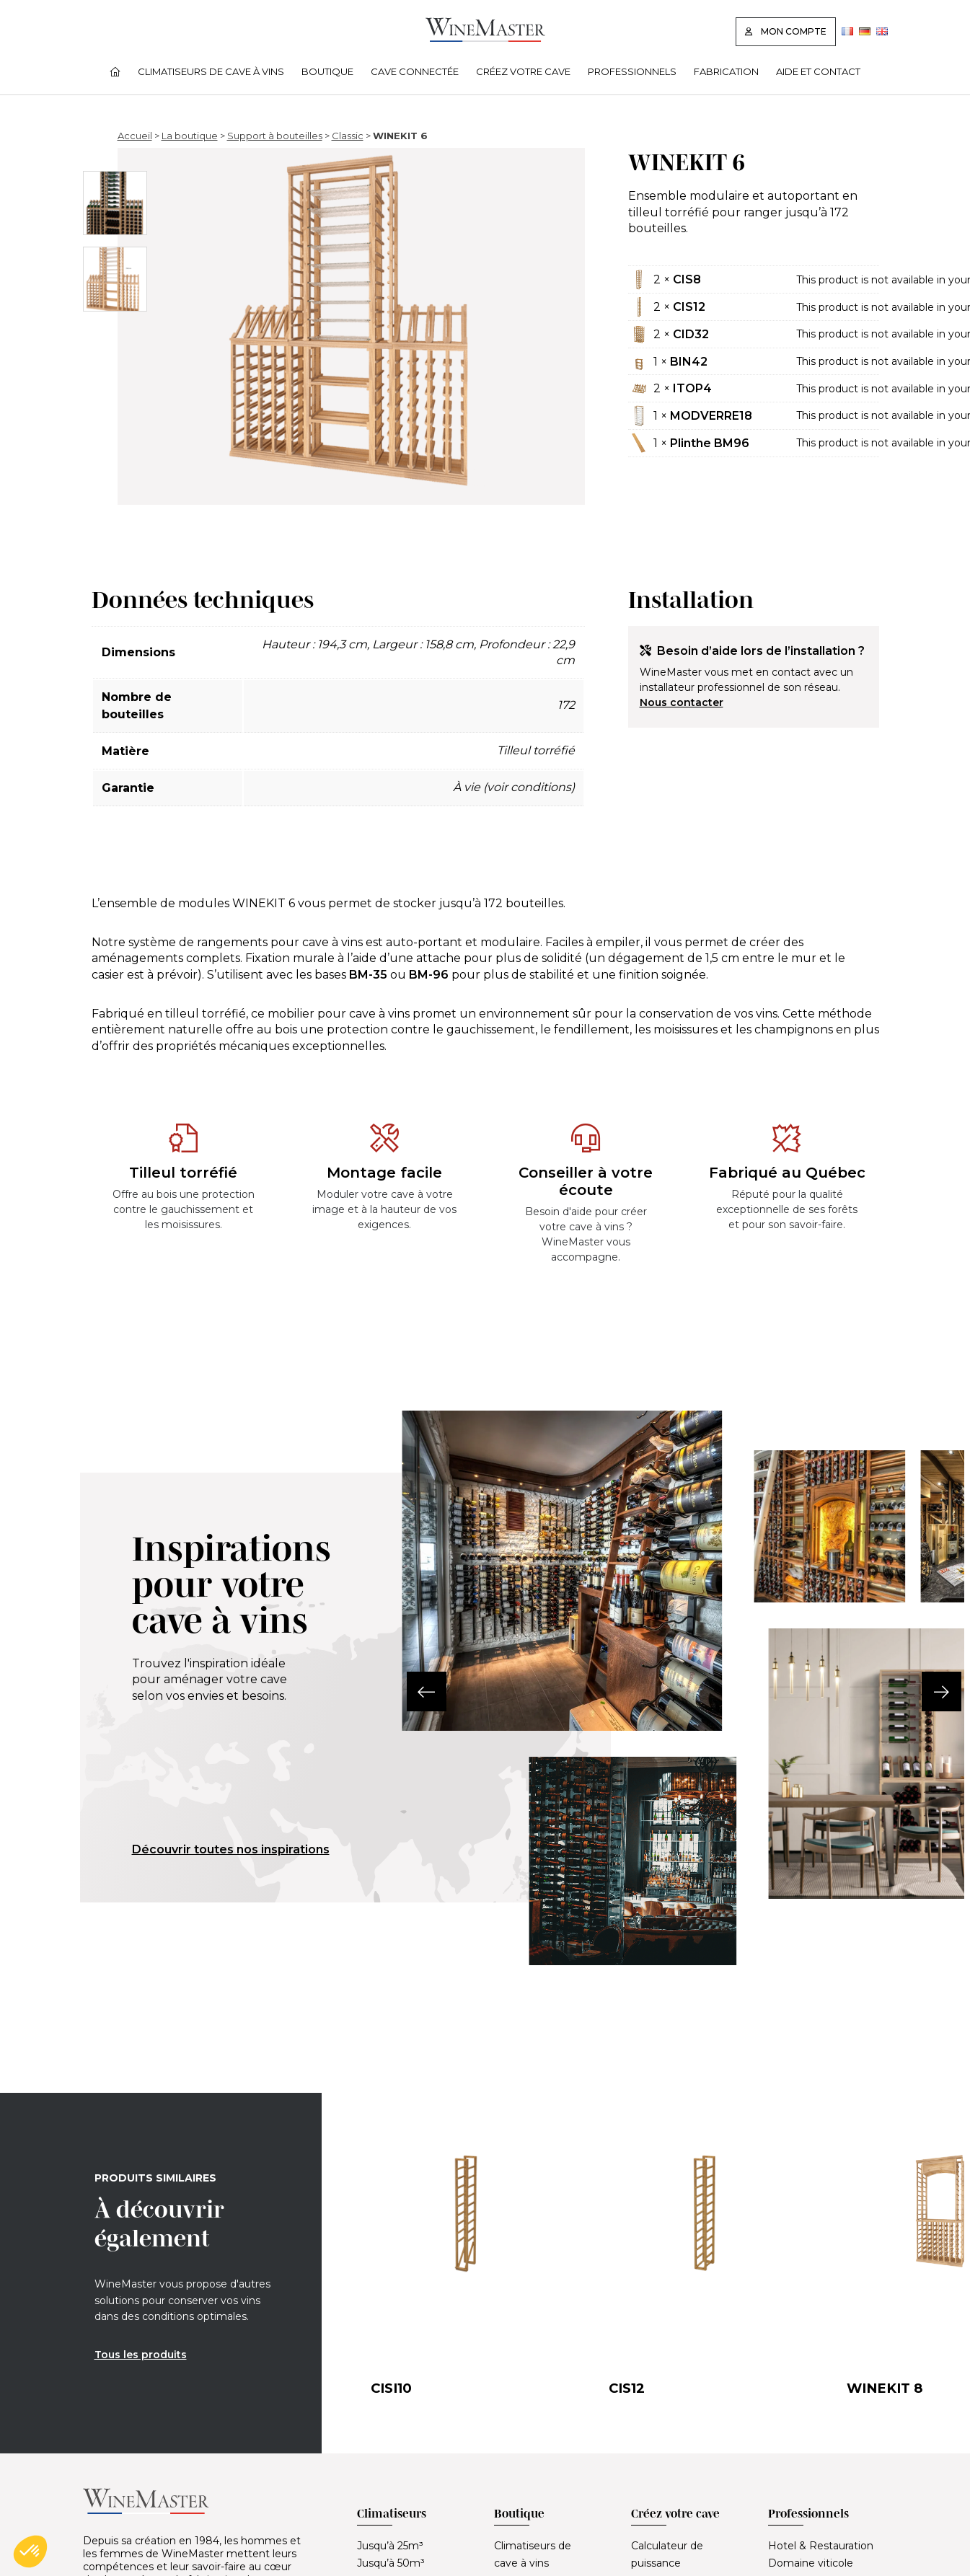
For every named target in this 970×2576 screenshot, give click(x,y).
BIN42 (688, 362)
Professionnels (632, 71)
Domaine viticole (810, 2563)
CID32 (691, 334)
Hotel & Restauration (820, 2545)
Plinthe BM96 (709, 443)
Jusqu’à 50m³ (391, 2563)
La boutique (190, 135)
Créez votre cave (523, 71)
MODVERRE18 (711, 416)
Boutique (327, 71)
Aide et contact (818, 71)
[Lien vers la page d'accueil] (485, 38)
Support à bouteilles (274, 135)
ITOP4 (692, 388)
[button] (402, 1691)
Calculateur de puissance (667, 2554)
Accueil (135, 135)
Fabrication (726, 71)
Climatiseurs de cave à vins (211, 71)
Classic (347, 135)
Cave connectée (415, 71)
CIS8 (687, 279)
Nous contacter (681, 702)
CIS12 (689, 307)
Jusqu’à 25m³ (390, 2545)
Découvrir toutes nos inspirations (231, 1849)
